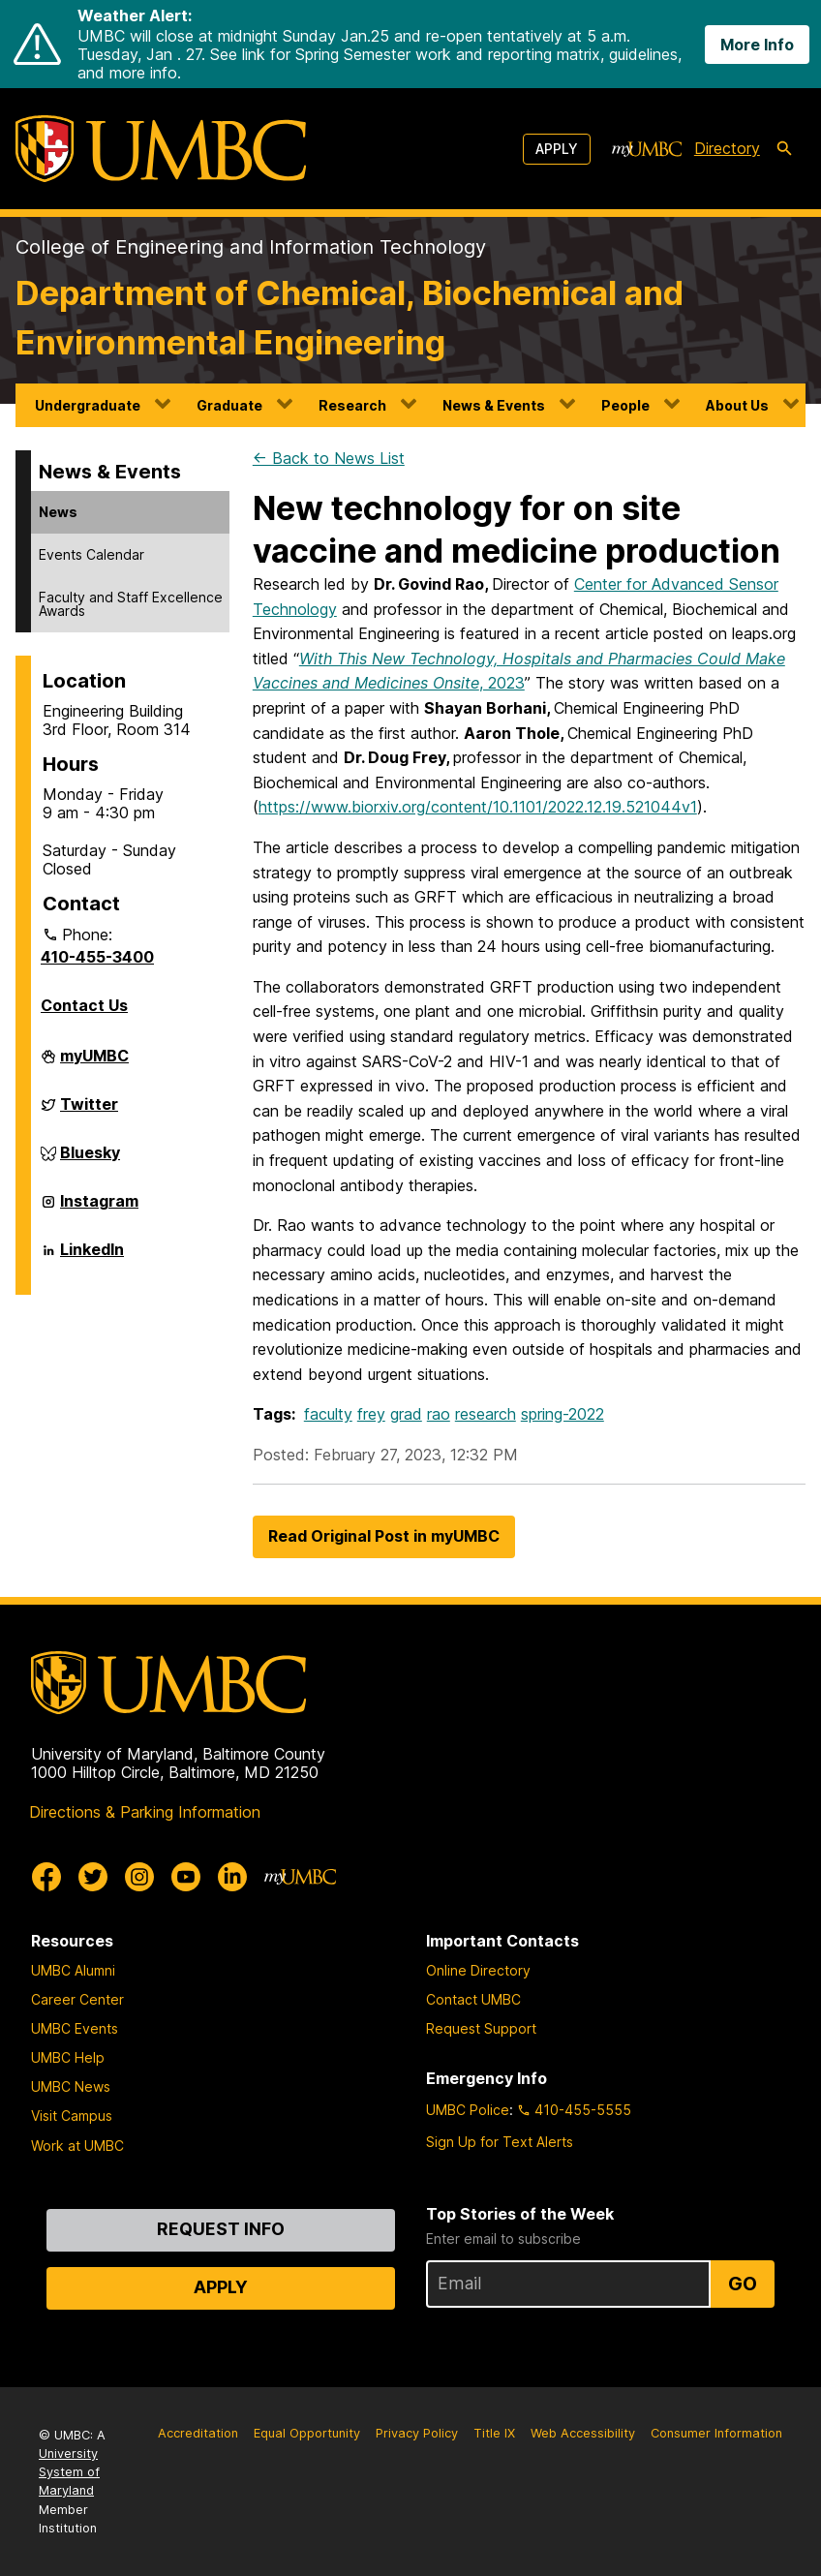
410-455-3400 (97, 956)
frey (371, 1414)
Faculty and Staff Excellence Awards (131, 604)
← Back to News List (329, 458)
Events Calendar (91, 554)
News (58, 512)
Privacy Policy (417, 2433)
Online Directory (478, 1970)
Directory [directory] (727, 148)
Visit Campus (71, 2115)
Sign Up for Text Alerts (499, 2141)
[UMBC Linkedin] (232, 1876)
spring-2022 (562, 1414)
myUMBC (94, 1063)
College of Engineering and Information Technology (250, 247)
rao (438, 1414)
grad (406, 1414)
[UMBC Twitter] (93, 1876)
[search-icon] (784, 149)
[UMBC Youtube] (186, 1876)
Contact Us (84, 1005)
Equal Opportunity (307, 2433)
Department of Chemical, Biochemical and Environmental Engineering (349, 317)
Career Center (77, 1999)
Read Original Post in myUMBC (384, 1536)
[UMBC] (160, 149)
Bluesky (90, 1160)
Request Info (221, 2229)
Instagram (99, 1208)
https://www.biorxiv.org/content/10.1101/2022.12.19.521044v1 (477, 806)
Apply (556, 148)
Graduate (229, 405)
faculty (328, 1414)
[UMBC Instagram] (139, 1876)
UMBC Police (467, 2109)
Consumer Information (716, 2433)
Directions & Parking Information (144, 1812)
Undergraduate (87, 405)
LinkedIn (92, 1257)
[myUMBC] (646, 149)
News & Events (493, 405)
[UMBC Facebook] (46, 1876)
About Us (737, 405)
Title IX (494, 2433)
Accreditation (198, 2433)
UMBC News (70, 2086)
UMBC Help (68, 2057)
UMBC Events (74, 2028)
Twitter (89, 1111)
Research (352, 405)
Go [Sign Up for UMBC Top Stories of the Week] (742, 2283)
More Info (757, 44)
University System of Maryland (69, 2472)
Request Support (481, 2028)
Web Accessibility (583, 2433)
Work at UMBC (77, 2145)
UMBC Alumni (73, 1970)
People (625, 405)
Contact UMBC (473, 1999)
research (485, 1414)
